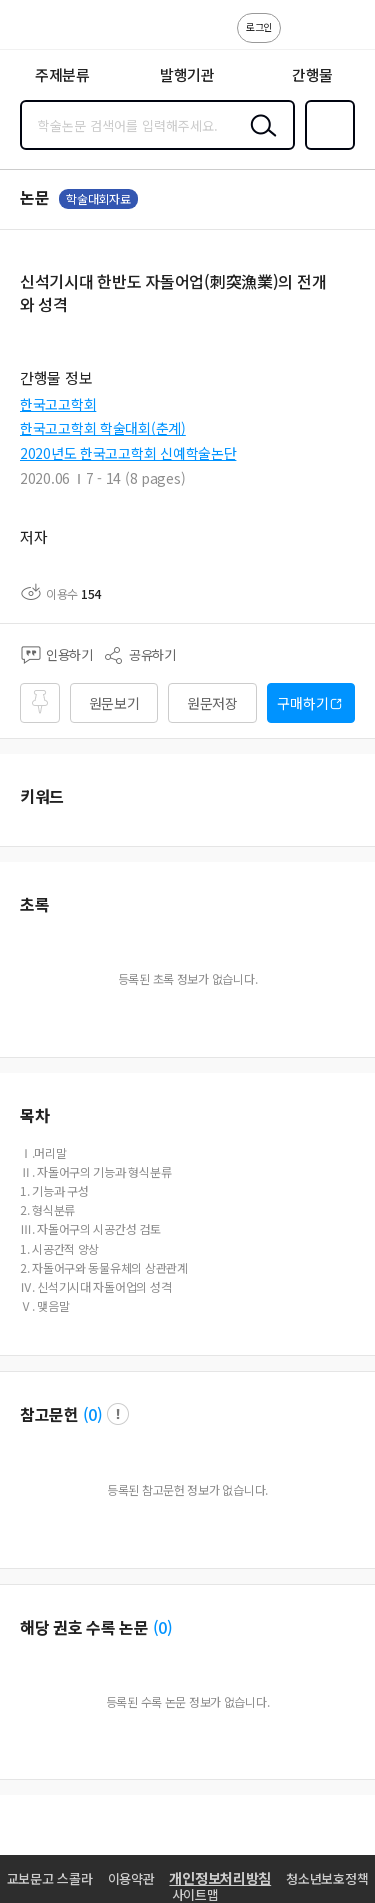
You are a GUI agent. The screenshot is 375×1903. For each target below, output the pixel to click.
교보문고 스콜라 (50, 1878)
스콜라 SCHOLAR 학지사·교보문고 (60, 31)
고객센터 (302, 38)
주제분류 (62, 74)
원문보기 (114, 703)
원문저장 (212, 703)
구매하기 (302, 703)
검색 (259, 141)
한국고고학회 (58, 404)
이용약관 (131, 1878)
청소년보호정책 (327, 1878)
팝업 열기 (118, 1414)
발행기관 (187, 74)
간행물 (312, 74)
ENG (344, 38)
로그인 (259, 26)
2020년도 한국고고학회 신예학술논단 (128, 453)
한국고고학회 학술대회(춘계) (103, 428)
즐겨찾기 (326, 148)
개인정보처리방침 (220, 1878)
